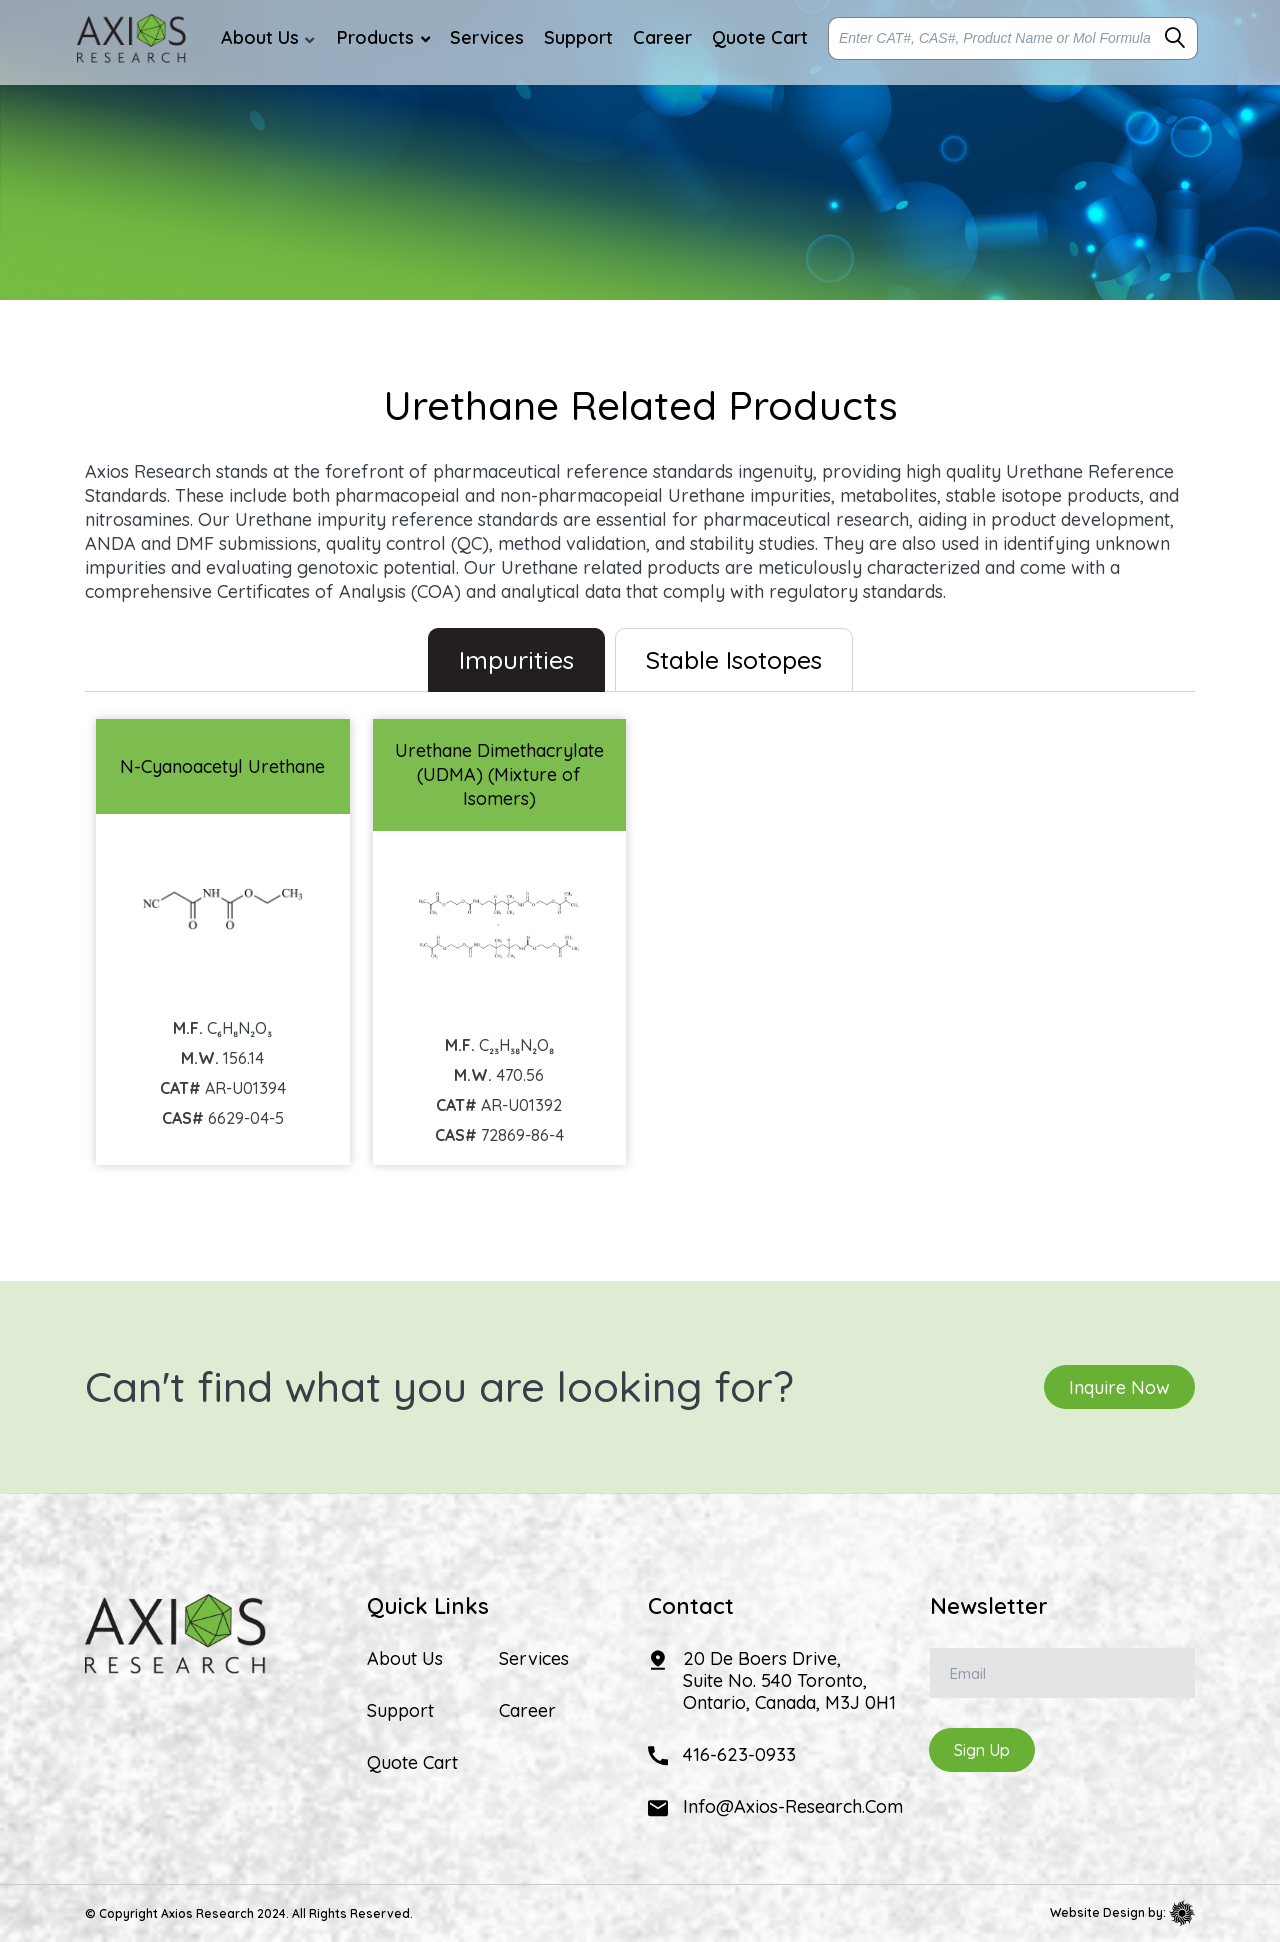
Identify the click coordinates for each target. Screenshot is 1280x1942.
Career (527, 1711)
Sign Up (982, 1750)
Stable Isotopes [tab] (734, 659)
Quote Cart (412, 1763)
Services (534, 1659)
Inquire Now (1119, 1386)
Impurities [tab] (516, 659)
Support (400, 1711)
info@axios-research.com (793, 1806)
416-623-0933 (739, 1754)
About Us (405, 1659)
